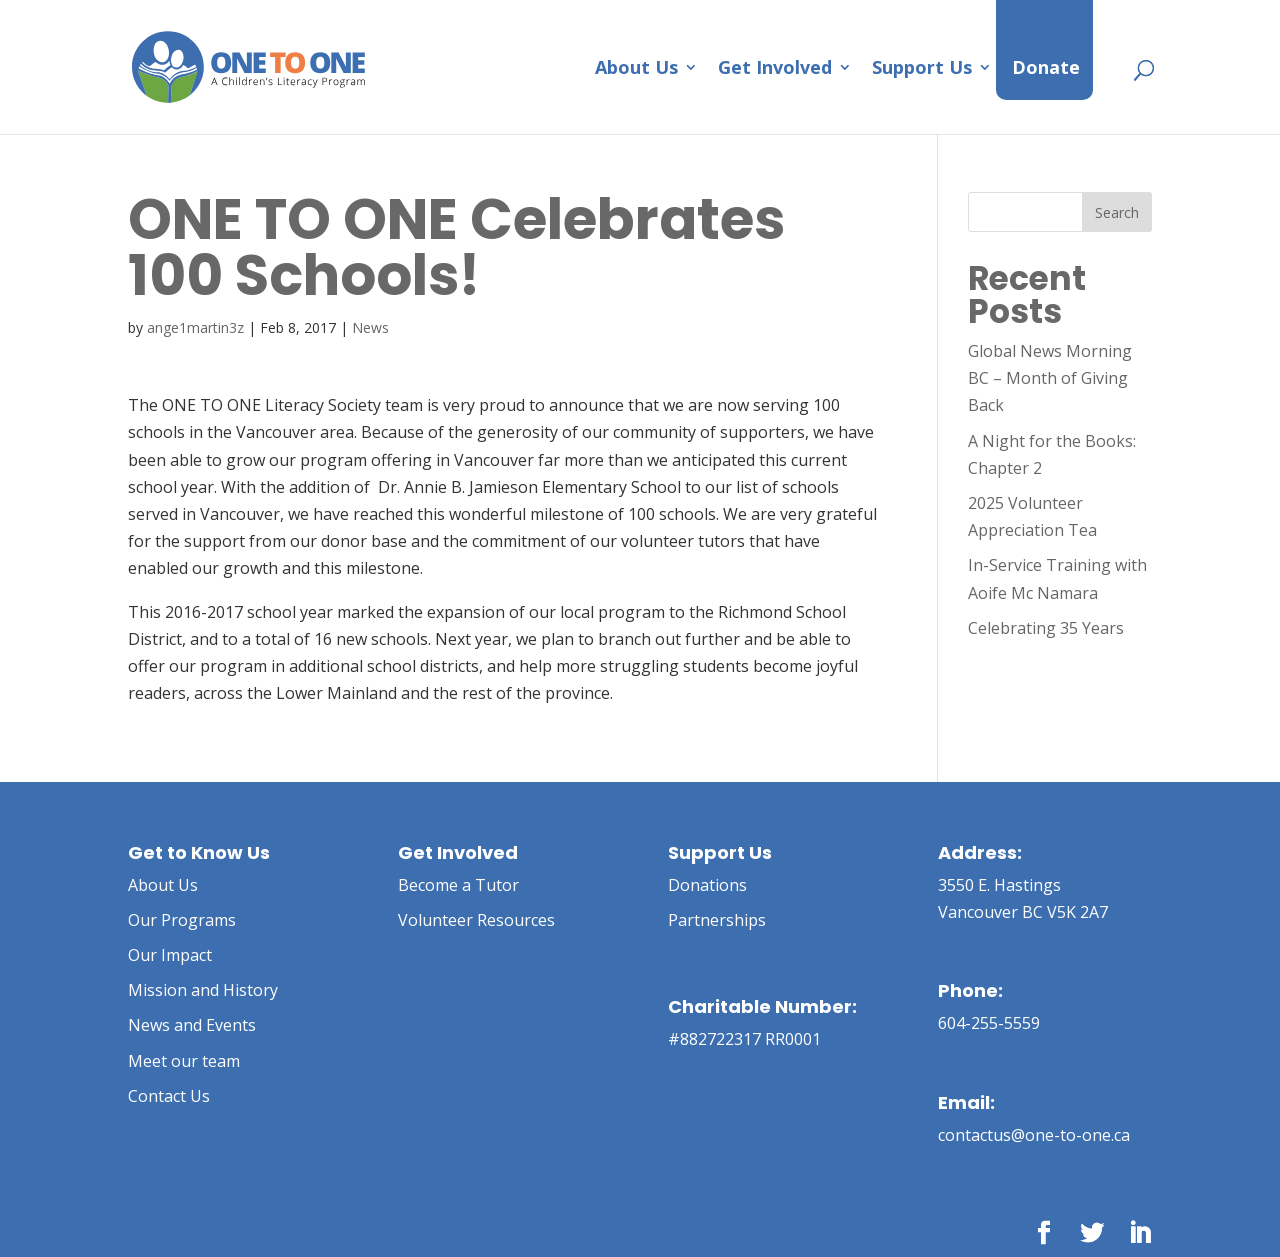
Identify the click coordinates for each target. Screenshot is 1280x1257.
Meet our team (184, 1061)
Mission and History (203, 990)
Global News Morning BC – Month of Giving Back (1050, 378)
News (370, 327)
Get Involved (775, 69)
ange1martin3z (195, 327)
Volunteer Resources (476, 920)
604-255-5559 (989, 1023)
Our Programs (182, 920)
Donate (1046, 69)
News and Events (192, 1025)
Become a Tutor (458, 885)
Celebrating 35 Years (1046, 628)
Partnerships (717, 920)
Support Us (922, 69)
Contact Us (169, 1096)
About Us (636, 69)
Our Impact (170, 955)
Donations (707, 885)
